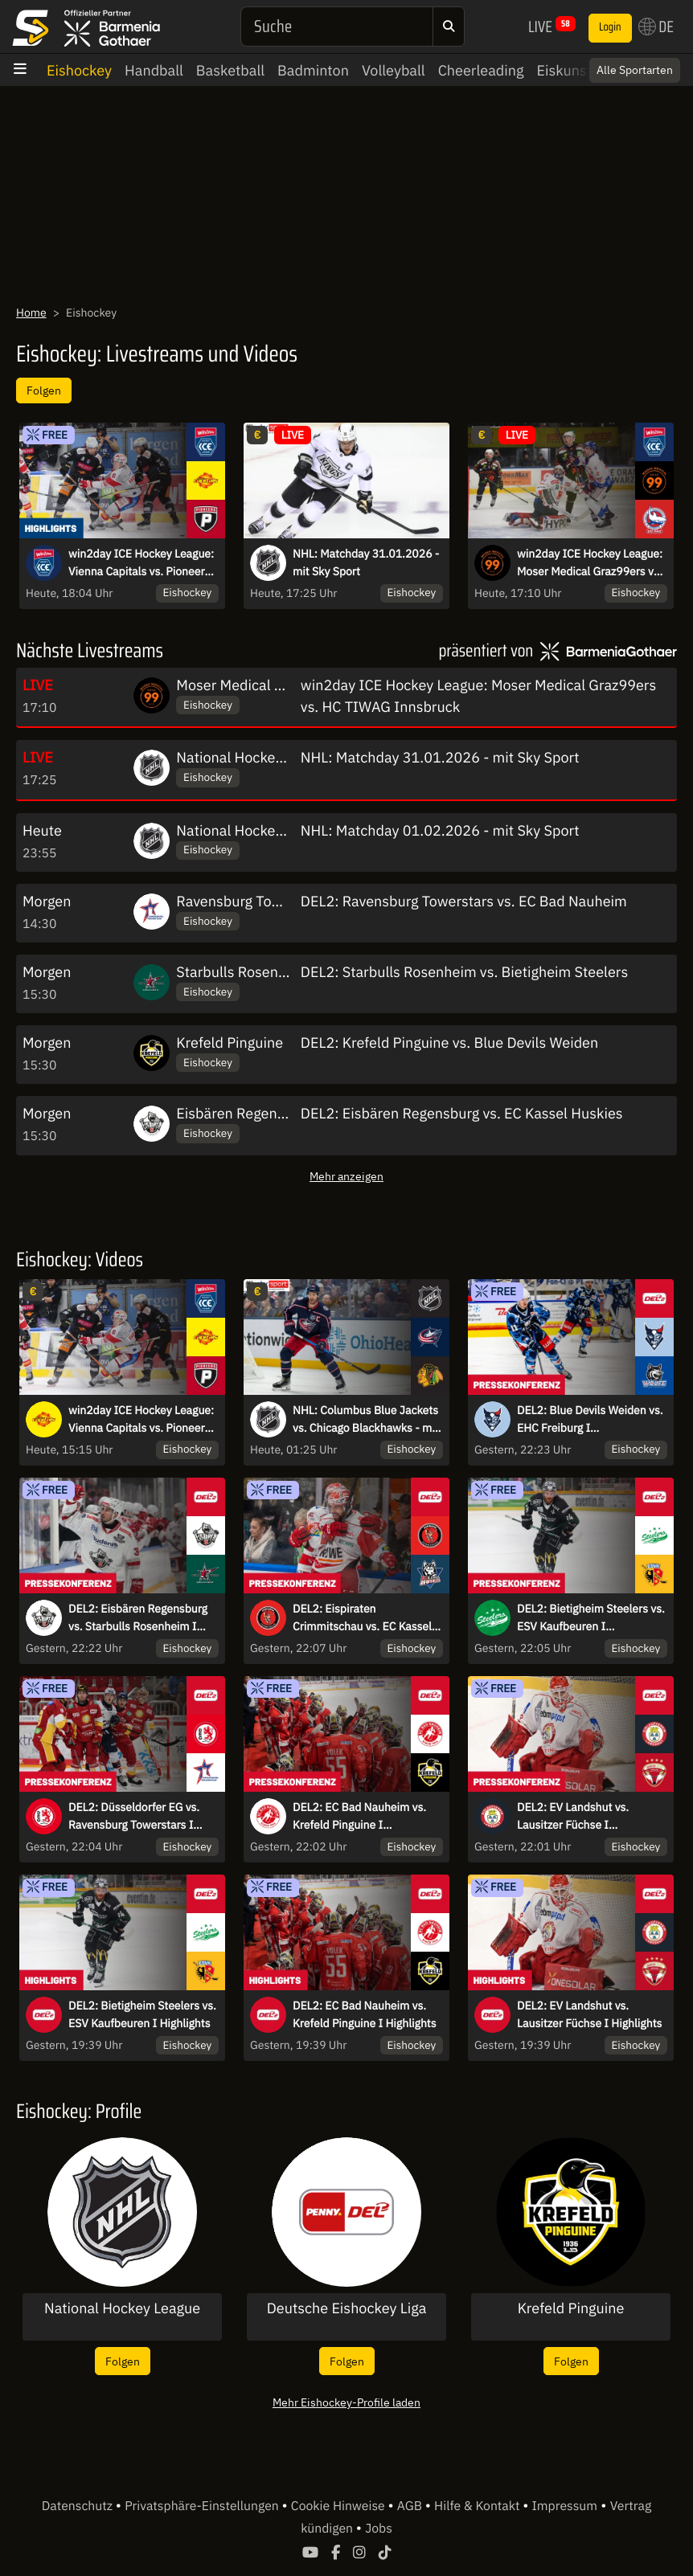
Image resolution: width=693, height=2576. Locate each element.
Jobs (378, 2529)
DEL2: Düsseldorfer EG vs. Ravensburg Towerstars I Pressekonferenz (133, 1817)
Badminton (313, 70)
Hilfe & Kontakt (478, 2506)
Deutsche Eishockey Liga (347, 2308)
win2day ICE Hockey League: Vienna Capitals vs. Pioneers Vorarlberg (141, 1420)
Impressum (564, 2506)
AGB (411, 2506)
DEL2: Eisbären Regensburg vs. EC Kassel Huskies (462, 1113)
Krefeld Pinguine (229, 1042)
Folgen (44, 390)
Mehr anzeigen (346, 1176)
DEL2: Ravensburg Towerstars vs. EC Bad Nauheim (464, 901)
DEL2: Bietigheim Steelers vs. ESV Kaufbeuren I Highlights (142, 2014)
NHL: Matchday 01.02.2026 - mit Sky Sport (440, 830)
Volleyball (393, 70)
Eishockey (79, 70)
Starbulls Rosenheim (243, 972)
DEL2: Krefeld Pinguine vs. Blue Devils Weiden (449, 1042)
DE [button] (656, 26)
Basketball (230, 70)
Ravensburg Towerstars (251, 901)
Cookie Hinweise (339, 2506)
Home (31, 312)
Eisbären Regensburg (244, 1113)
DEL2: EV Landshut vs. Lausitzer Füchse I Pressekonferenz (573, 1817)
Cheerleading (481, 70)
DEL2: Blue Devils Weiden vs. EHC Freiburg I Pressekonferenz (590, 1420)
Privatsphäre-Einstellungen (203, 2506)
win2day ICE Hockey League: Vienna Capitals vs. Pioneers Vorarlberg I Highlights (141, 563)
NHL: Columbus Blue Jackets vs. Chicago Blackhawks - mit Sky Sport (366, 1420)
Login (610, 27)
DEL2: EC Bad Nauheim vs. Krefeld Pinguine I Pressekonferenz (359, 1817)
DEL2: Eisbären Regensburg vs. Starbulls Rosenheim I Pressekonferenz (137, 1618)
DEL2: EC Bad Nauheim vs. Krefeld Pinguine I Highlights (365, 2014)
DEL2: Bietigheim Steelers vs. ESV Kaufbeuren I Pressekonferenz (591, 1618)
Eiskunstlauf (576, 70)
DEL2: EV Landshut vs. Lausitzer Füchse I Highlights (589, 2014)
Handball (154, 70)
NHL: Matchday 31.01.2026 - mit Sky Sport (366, 562)
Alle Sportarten (635, 70)
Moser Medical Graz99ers (258, 685)
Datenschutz (79, 2506)
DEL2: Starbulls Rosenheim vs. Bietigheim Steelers (464, 972)
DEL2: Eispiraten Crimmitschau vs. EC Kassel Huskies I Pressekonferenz (362, 1618)
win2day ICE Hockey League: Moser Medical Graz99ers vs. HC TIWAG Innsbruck (589, 563)
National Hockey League (254, 757)
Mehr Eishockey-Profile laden (346, 2402)
